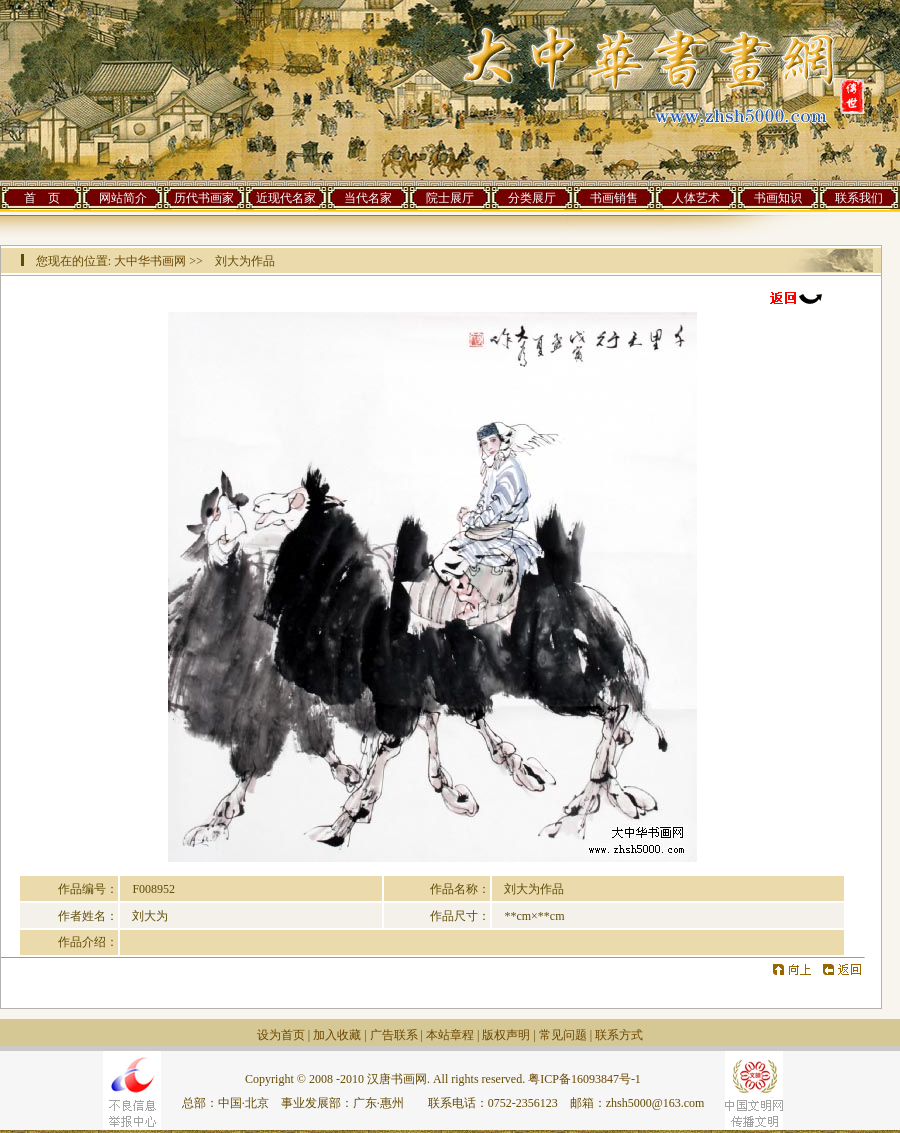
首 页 (42, 198)
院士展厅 (450, 198)
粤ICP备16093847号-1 (584, 1079)
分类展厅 (532, 198)
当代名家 (368, 198)
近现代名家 (286, 198)
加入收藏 (337, 1035)
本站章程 (450, 1035)
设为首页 (281, 1035)
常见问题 (563, 1035)
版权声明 (506, 1035)
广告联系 (394, 1035)
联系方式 (619, 1035)
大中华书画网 (150, 261)
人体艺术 (696, 198)
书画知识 (778, 198)
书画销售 (614, 198)
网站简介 (123, 198)
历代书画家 (204, 198)
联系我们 (859, 198)
